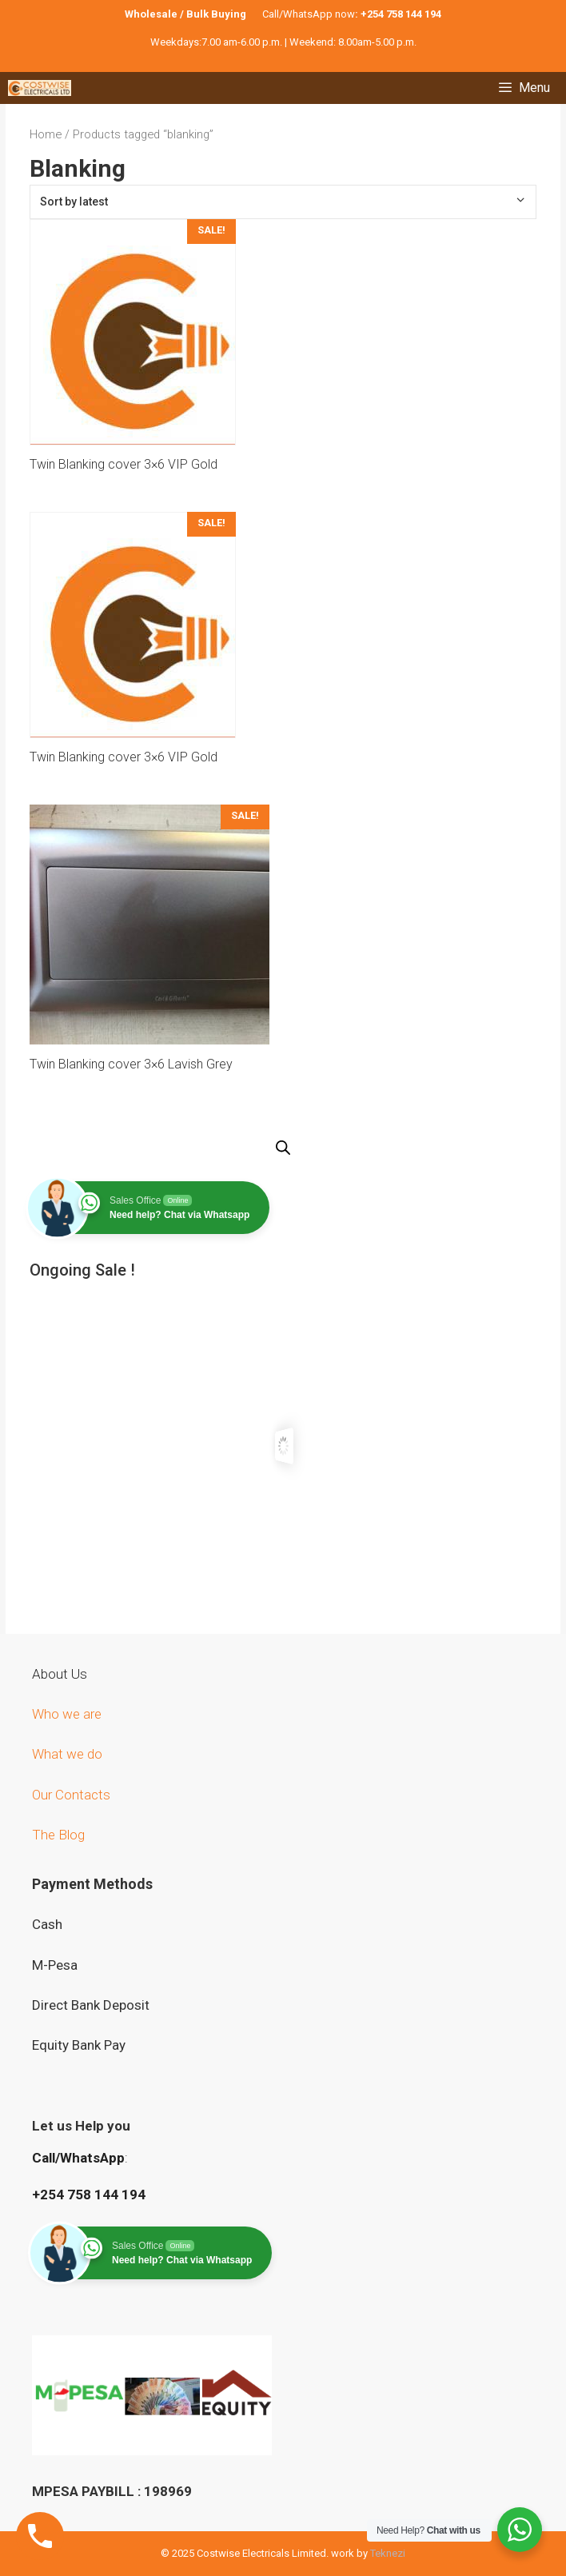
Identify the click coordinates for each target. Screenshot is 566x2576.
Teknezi (387, 2553)
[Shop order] (283, 202)
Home (46, 134)
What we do (69, 1754)
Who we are (68, 1714)
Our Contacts (71, 1795)
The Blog (58, 1835)
